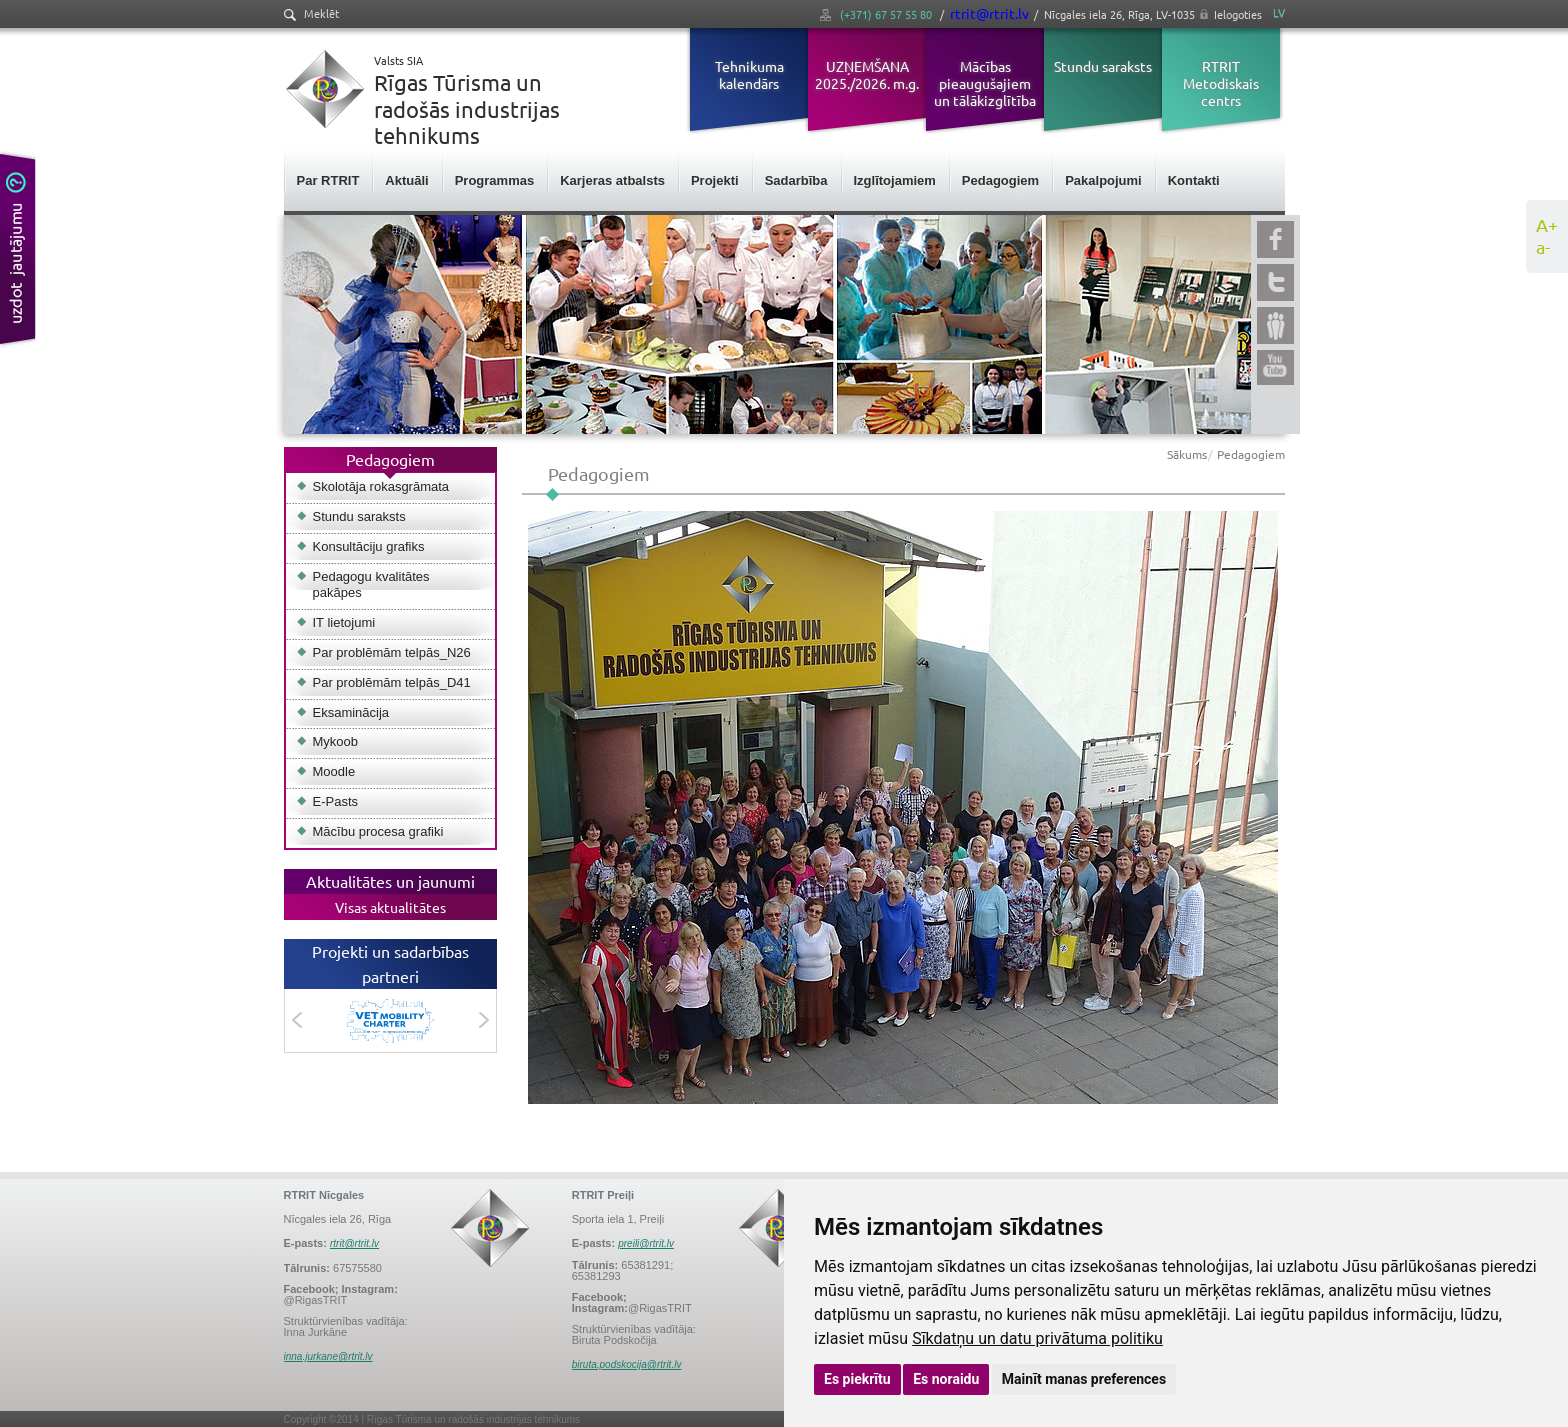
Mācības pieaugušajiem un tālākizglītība (985, 83)
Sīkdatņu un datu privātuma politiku (1037, 1338)
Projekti (715, 180)
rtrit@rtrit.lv (989, 13)
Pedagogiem (1000, 180)
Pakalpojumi (1103, 180)
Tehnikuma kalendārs (749, 74)
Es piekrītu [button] (857, 1379)
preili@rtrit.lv (646, 1243)
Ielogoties (1238, 14)
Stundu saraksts (1103, 66)
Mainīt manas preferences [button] (1084, 1379)
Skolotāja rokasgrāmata (381, 486)
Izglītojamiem (895, 180)
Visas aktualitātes (390, 907)
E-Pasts (336, 801)
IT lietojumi (344, 622)
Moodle (334, 771)
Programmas (494, 180)
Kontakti (1194, 180)
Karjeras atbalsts (612, 180)
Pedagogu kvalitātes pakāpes (371, 585)
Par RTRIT (328, 180)
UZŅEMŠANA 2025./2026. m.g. (867, 74)
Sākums (1187, 454)
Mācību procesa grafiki (378, 831)
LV (1279, 12)
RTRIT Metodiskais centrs (1221, 83)
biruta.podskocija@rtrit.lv (627, 1364)
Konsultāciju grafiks (369, 546)
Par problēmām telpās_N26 (392, 652)
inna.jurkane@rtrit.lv (328, 1356)
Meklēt (311, 13)
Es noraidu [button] (946, 1379)
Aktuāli (406, 180)
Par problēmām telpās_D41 (392, 682)
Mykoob (336, 741)
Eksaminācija (351, 712)
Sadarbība (796, 180)
